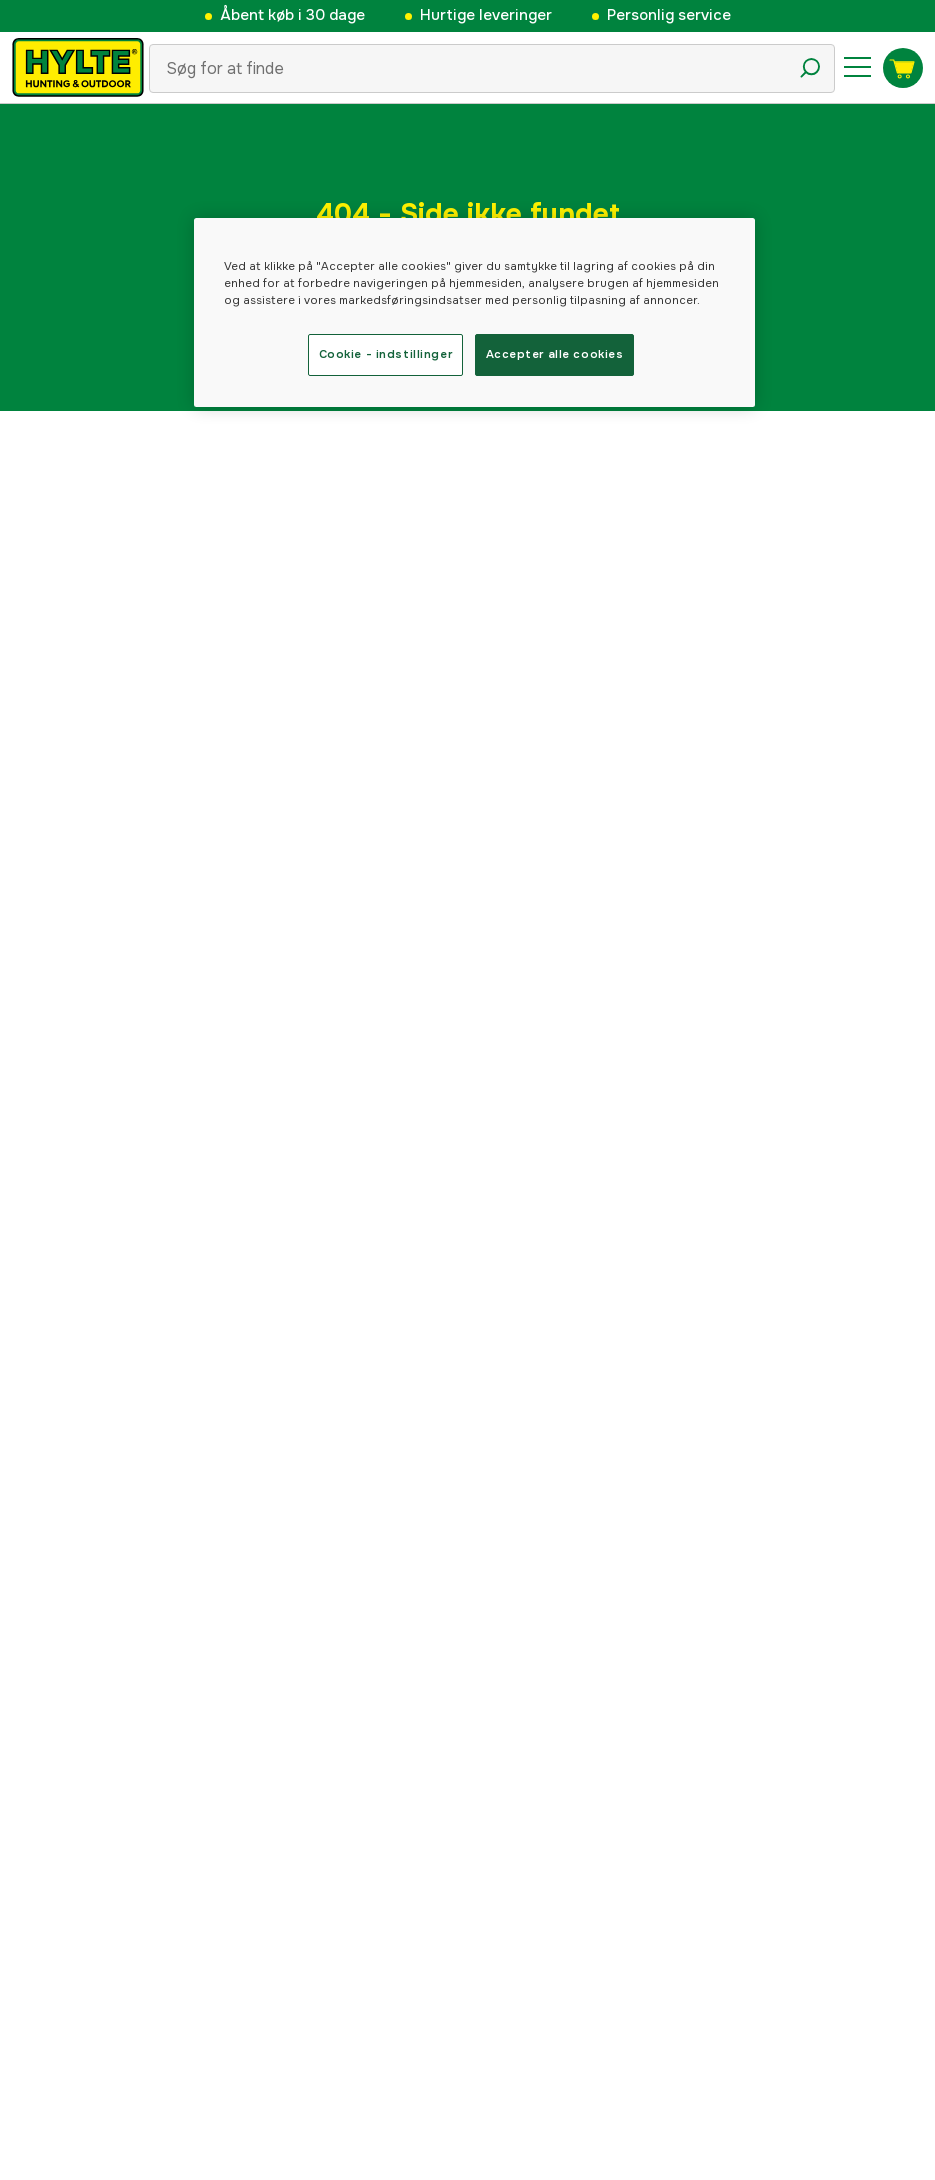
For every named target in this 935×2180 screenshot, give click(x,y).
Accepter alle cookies (555, 354)
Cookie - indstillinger (386, 354)
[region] (474, 312)
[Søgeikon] (810, 68)
